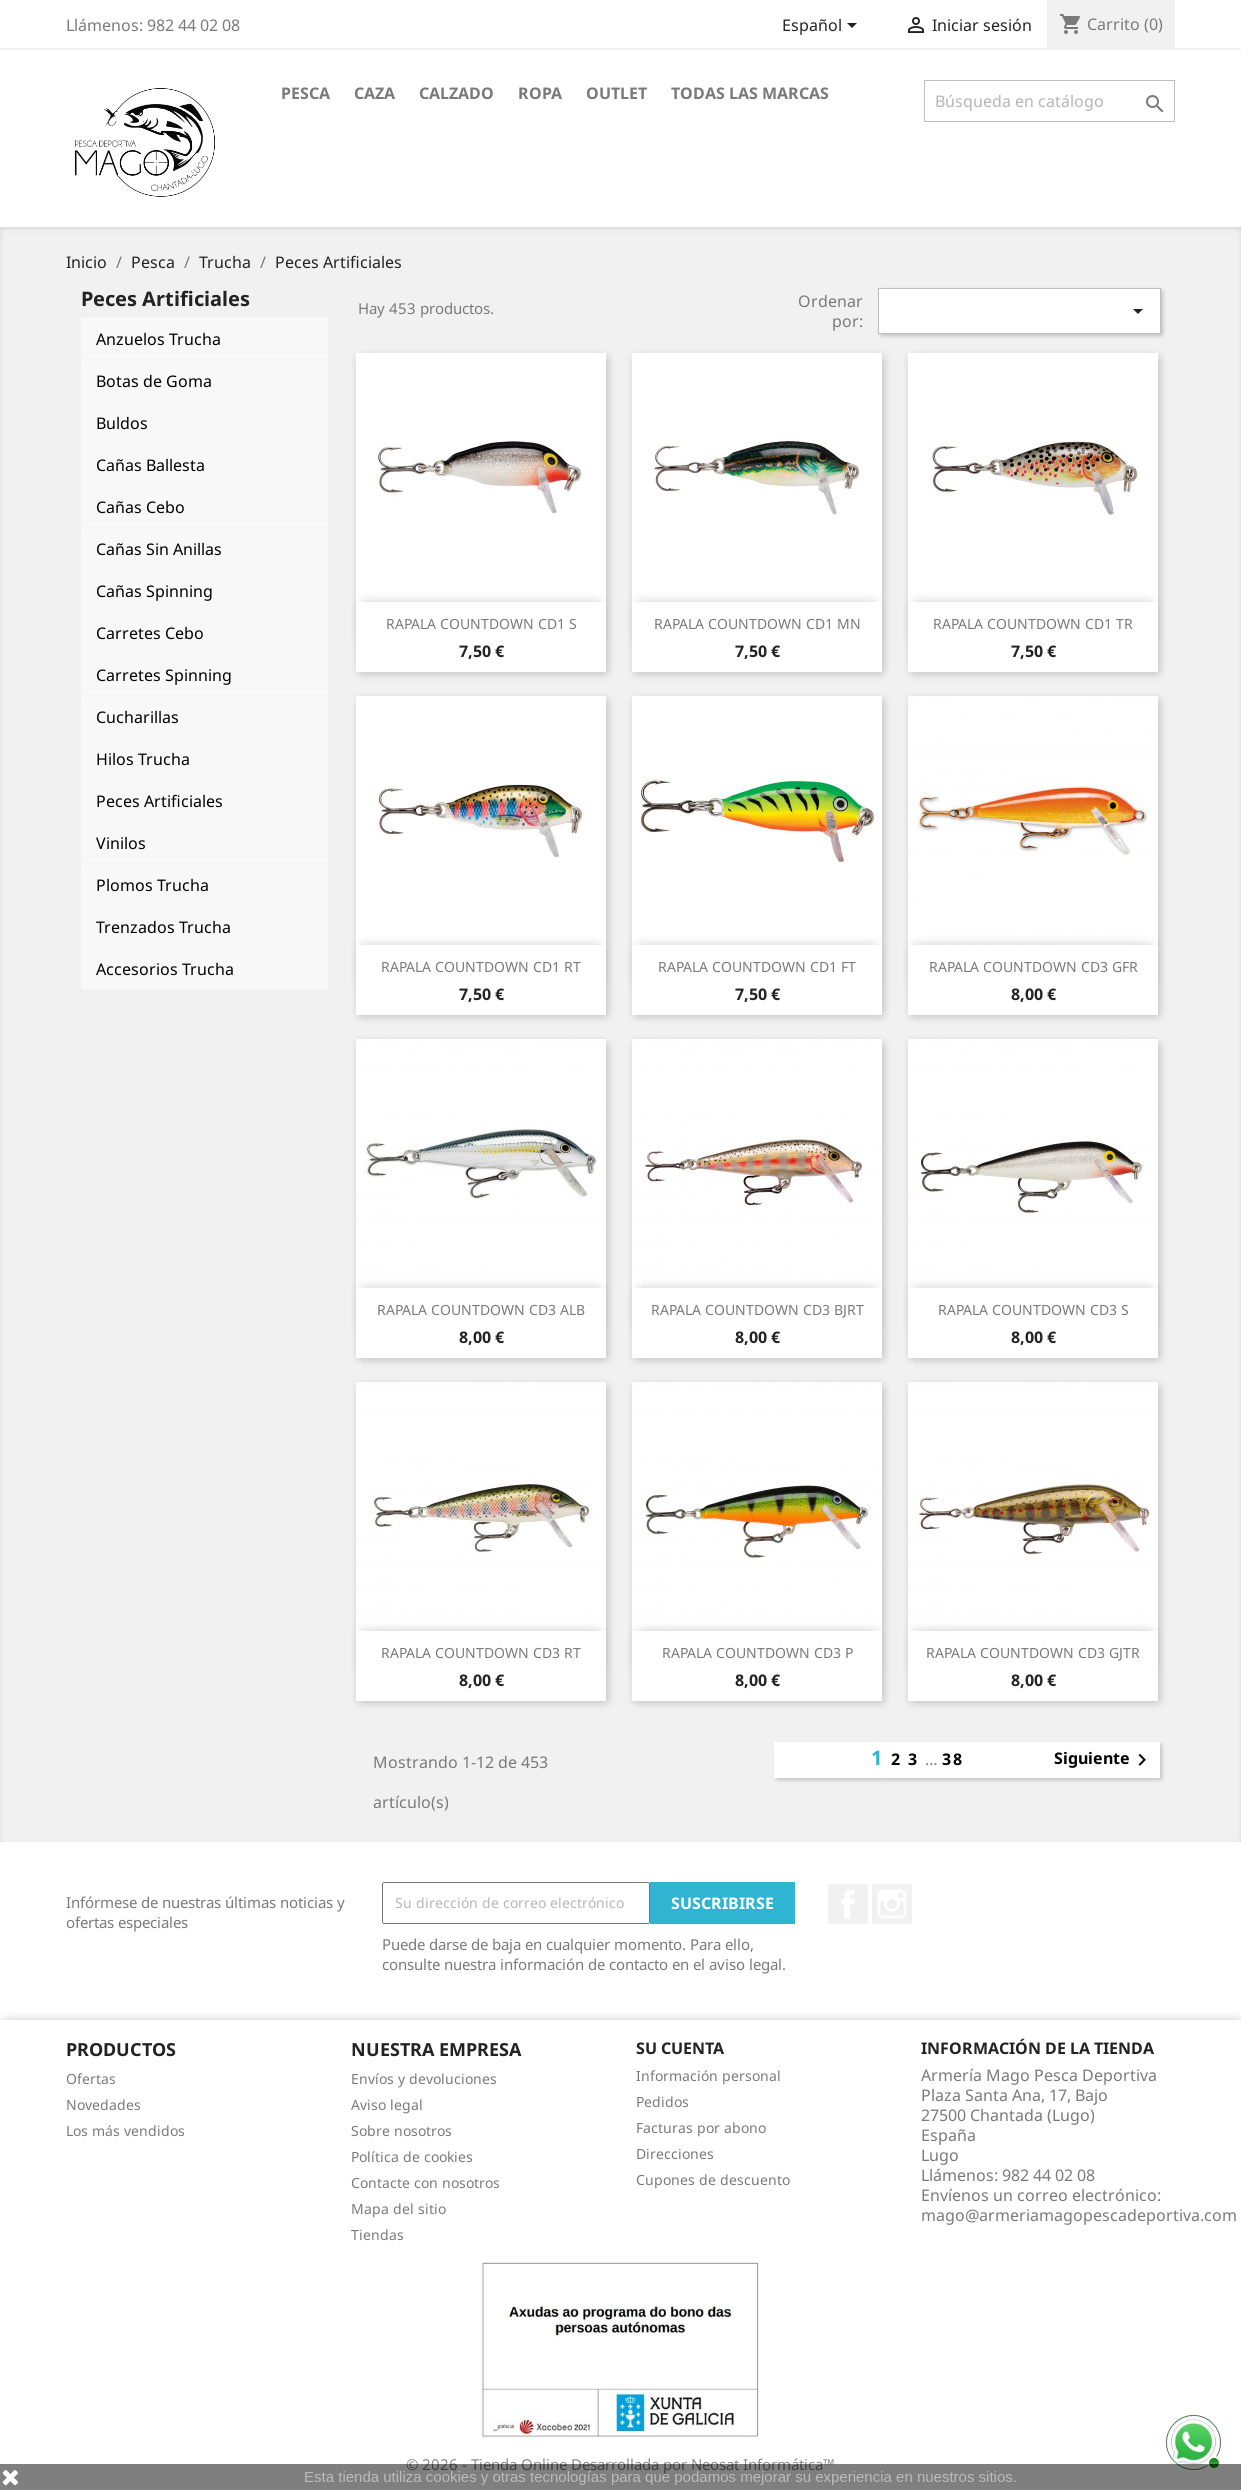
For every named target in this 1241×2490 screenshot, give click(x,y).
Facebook (848, 1904)
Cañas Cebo (140, 507)
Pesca (305, 93)
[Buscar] (1049, 101)
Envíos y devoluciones (424, 2078)
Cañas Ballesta (150, 465)
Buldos (122, 423)
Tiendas (377, 2234)
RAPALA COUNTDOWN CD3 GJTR (1033, 1652)
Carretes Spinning (164, 675)
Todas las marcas (750, 93)
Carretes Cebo (150, 633)
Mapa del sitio (398, 2208)
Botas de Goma (154, 381)
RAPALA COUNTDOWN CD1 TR (1033, 623)
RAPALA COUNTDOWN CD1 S (481, 623)
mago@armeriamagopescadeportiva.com (1079, 2215)
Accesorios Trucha (165, 969)
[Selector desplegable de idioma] (823, 27)
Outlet (616, 93)
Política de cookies (412, 2156)
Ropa (540, 93)
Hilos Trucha (143, 759)
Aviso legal (387, 2104)
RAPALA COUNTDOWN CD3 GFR (1033, 966)
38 (953, 1759)
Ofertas (91, 2078)
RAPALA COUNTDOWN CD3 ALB (481, 1309)
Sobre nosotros (401, 2130)
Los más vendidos (125, 2130)
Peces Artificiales (159, 801)
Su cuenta (680, 2048)
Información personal (708, 2075)
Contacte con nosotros (425, 2182)
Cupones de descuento (713, 2179)
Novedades (103, 2104)
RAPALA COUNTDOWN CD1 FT (757, 966)
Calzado (456, 93)
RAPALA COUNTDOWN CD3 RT (481, 1652)
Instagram (892, 1904)
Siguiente (1104, 1760)
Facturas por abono (701, 2127)
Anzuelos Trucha (158, 339)
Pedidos (662, 2101)
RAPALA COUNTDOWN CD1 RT (481, 966)
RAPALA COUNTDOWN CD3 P (757, 1652)
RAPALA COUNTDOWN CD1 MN (757, 623)
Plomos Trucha (152, 885)
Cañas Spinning (154, 591)
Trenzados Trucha (163, 927)
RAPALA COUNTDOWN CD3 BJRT (757, 1309)
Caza (374, 93)
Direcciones (675, 2153)
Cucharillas (137, 717)
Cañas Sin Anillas (159, 549)
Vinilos (121, 843)
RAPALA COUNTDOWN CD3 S (1033, 1309)
